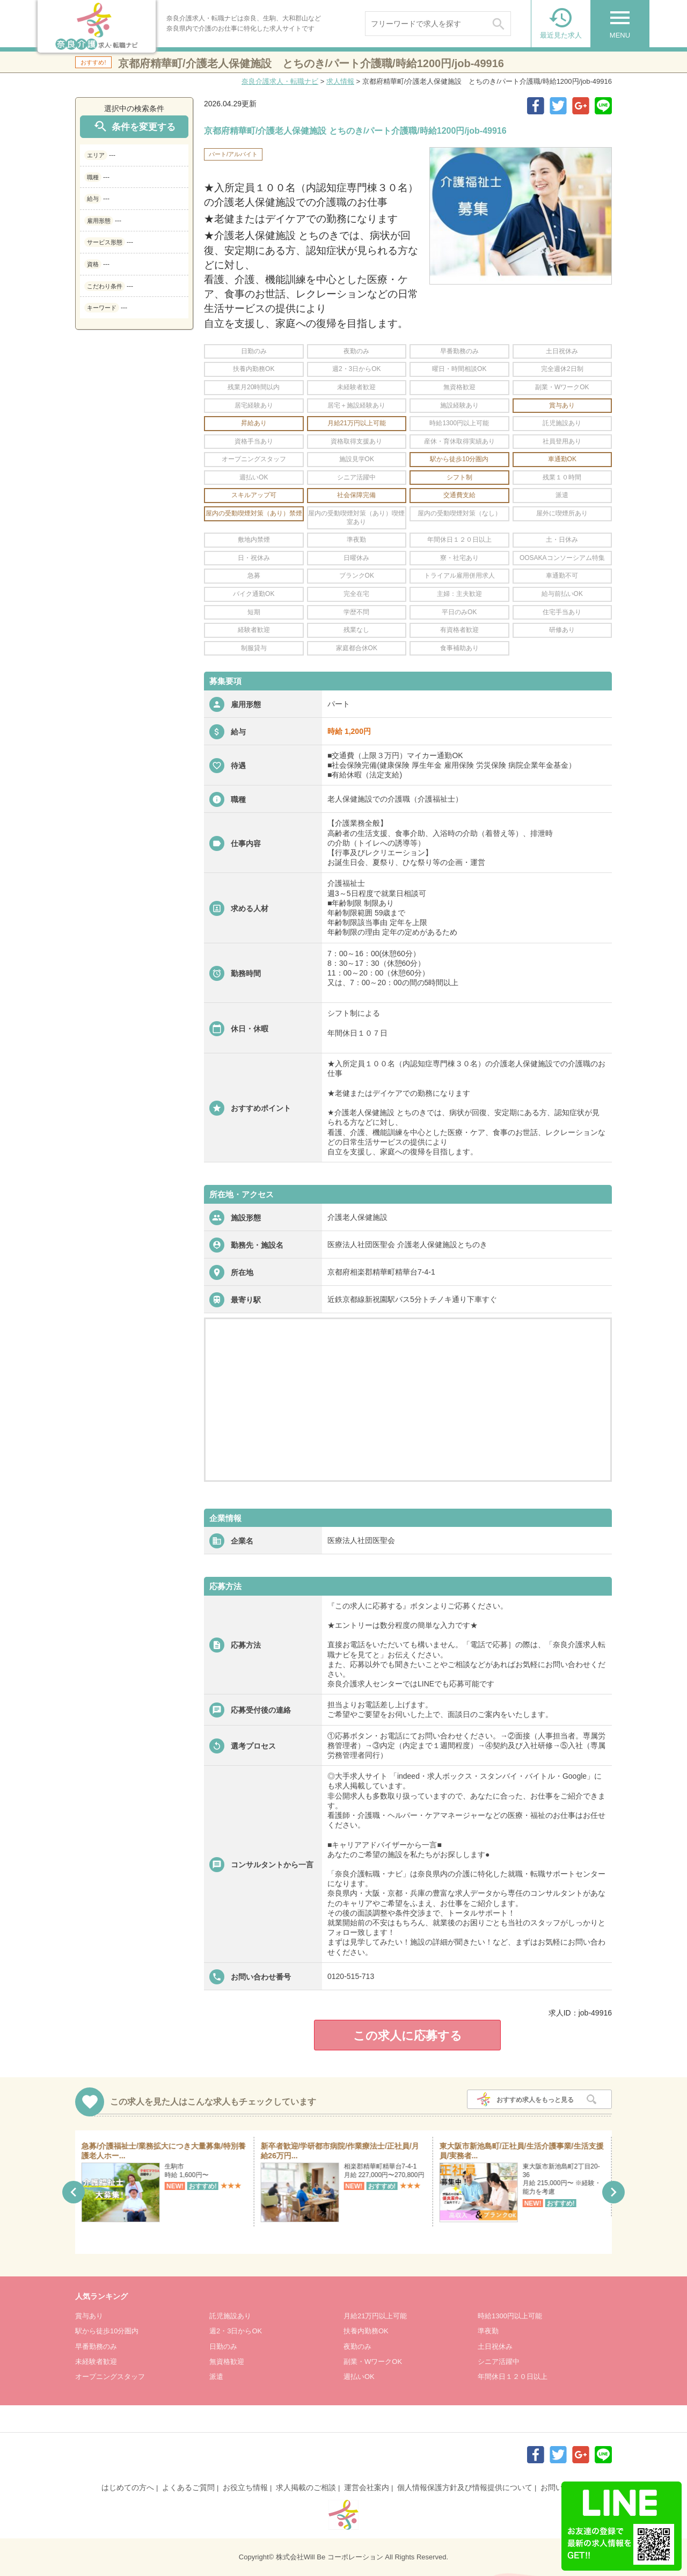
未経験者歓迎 (96, 2361)
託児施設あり (230, 2316)
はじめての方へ (127, 2487)
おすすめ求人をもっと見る (535, 2100)
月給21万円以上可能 (375, 2316)
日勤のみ (223, 2346)
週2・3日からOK (235, 2331)
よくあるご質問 (188, 2487)
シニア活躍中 (499, 2361)
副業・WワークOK (373, 2361)
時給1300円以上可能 (510, 2316)
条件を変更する (134, 126)
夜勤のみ (357, 2346)
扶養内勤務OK (366, 2331)
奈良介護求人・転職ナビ (280, 81)
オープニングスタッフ (110, 2377)
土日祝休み (495, 2346)
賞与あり (89, 2316)
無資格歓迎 (226, 2361)
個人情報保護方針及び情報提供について (464, 2487)
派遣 (216, 2377)
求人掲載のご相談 (306, 2487)
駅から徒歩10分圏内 (106, 2331)
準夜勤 (488, 2331)
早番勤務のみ (96, 2346)
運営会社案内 (366, 2487)
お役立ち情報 (245, 2487)
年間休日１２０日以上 (512, 2377)
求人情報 (340, 81)
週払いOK (359, 2377)
